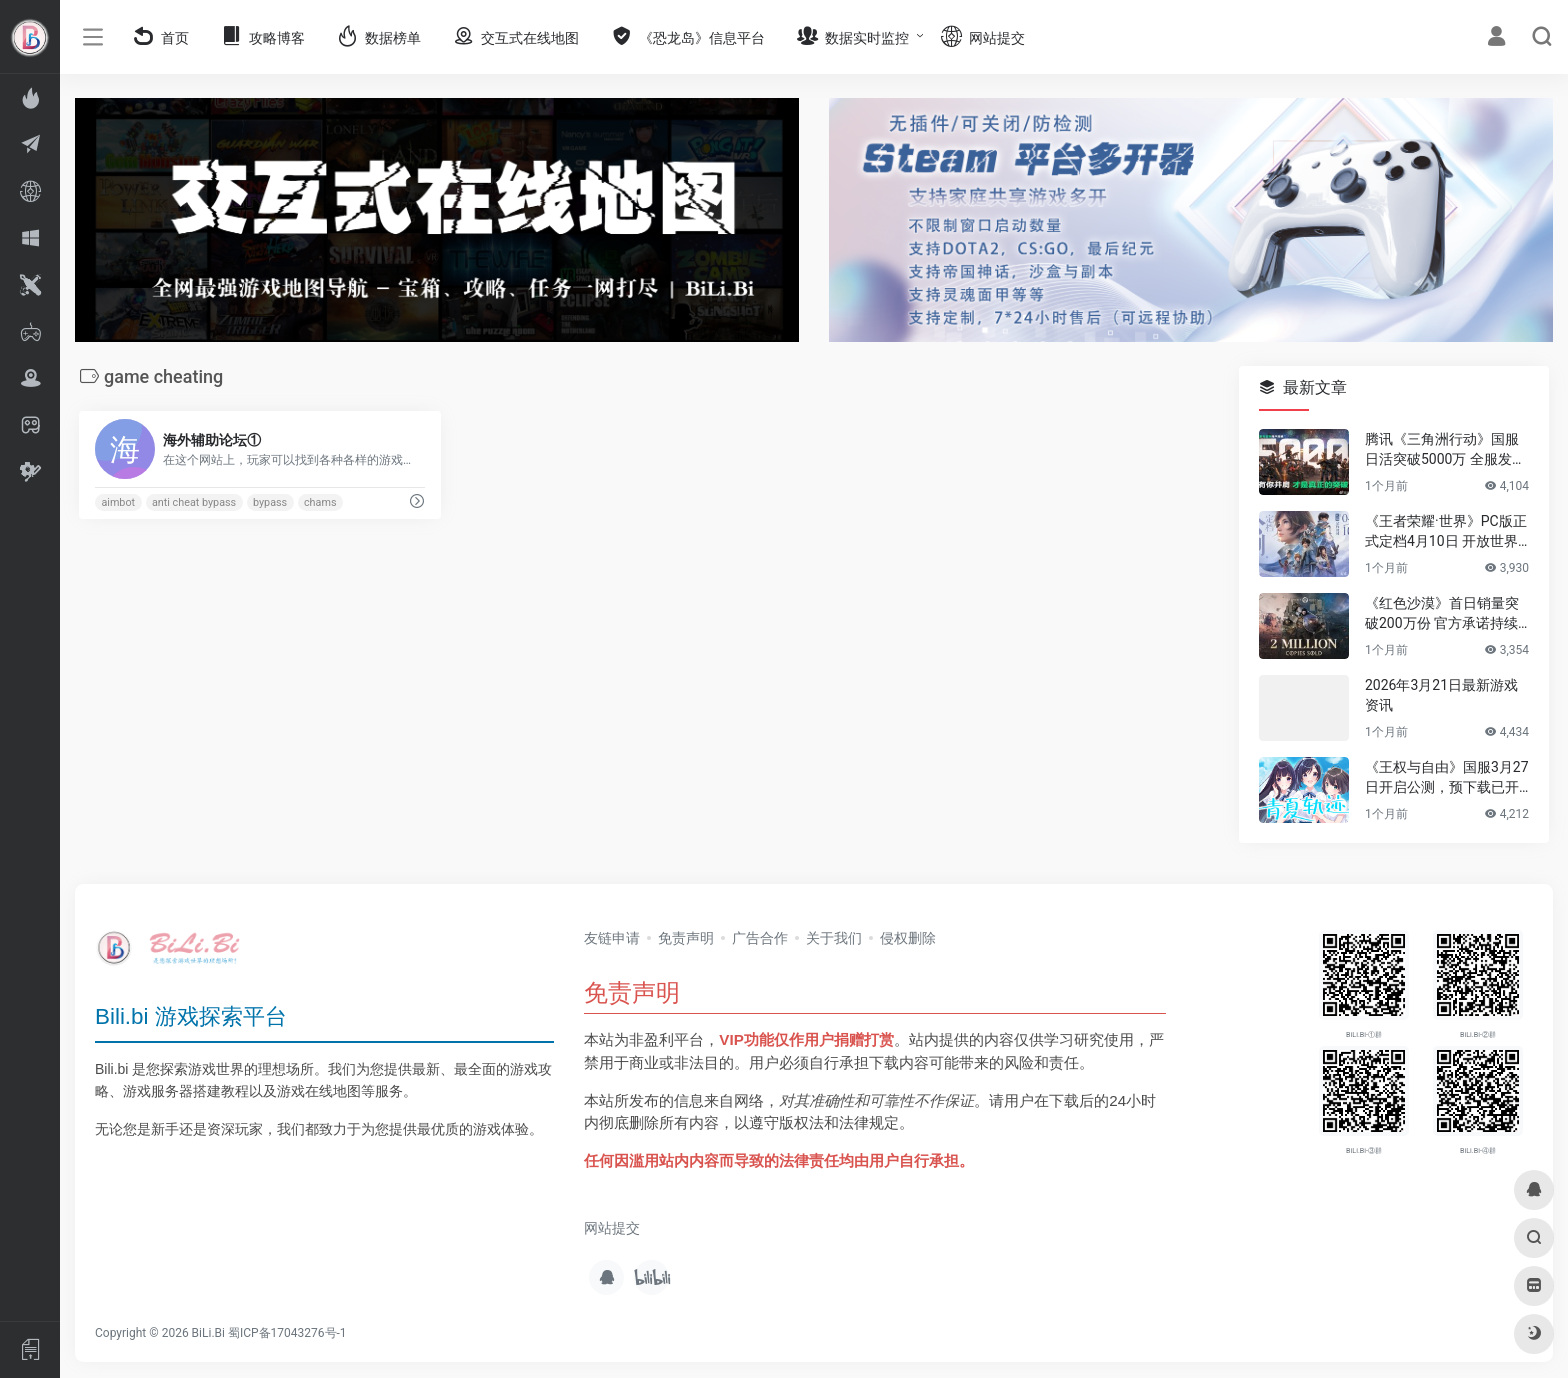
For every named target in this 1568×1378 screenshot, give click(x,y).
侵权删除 (908, 938)
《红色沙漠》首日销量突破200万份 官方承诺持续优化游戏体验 (1442, 614)
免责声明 (686, 938)
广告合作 (760, 938)
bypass (270, 502)
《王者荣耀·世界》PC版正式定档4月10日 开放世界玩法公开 (1446, 532)
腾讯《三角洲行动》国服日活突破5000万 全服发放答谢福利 (1445, 450)
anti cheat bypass (194, 502)
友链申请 (612, 938)
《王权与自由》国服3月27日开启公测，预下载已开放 (1447, 778)
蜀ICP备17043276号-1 (287, 1333)
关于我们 (834, 938)
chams (320, 502)
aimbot (118, 502)
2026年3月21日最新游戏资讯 (1441, 695)
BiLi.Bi (208, 1333)
